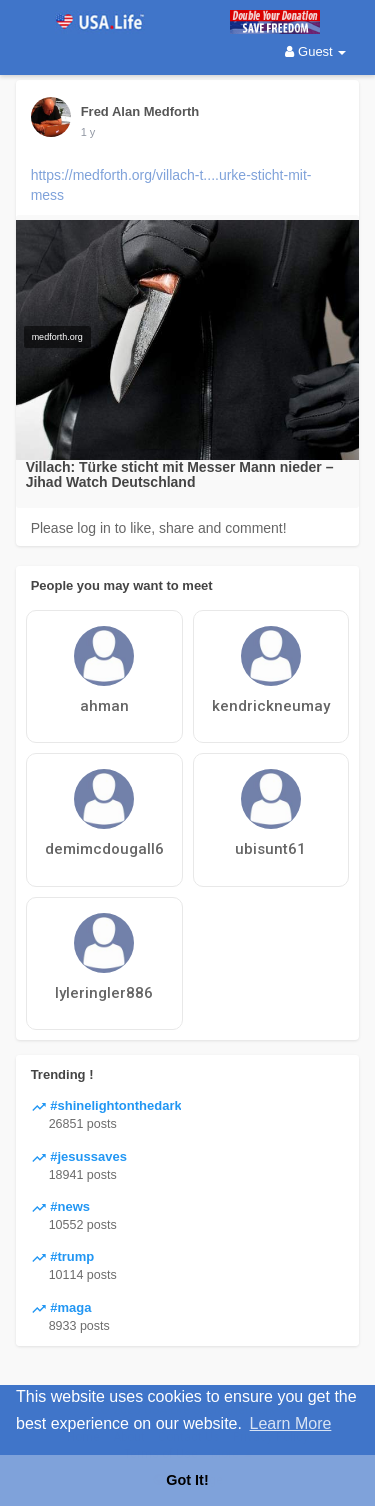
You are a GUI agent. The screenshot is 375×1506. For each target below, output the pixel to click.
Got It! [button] (187, 1480)
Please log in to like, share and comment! (159, 528)
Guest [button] (315, 51)
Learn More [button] (291, 1423)
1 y (88, 132)
